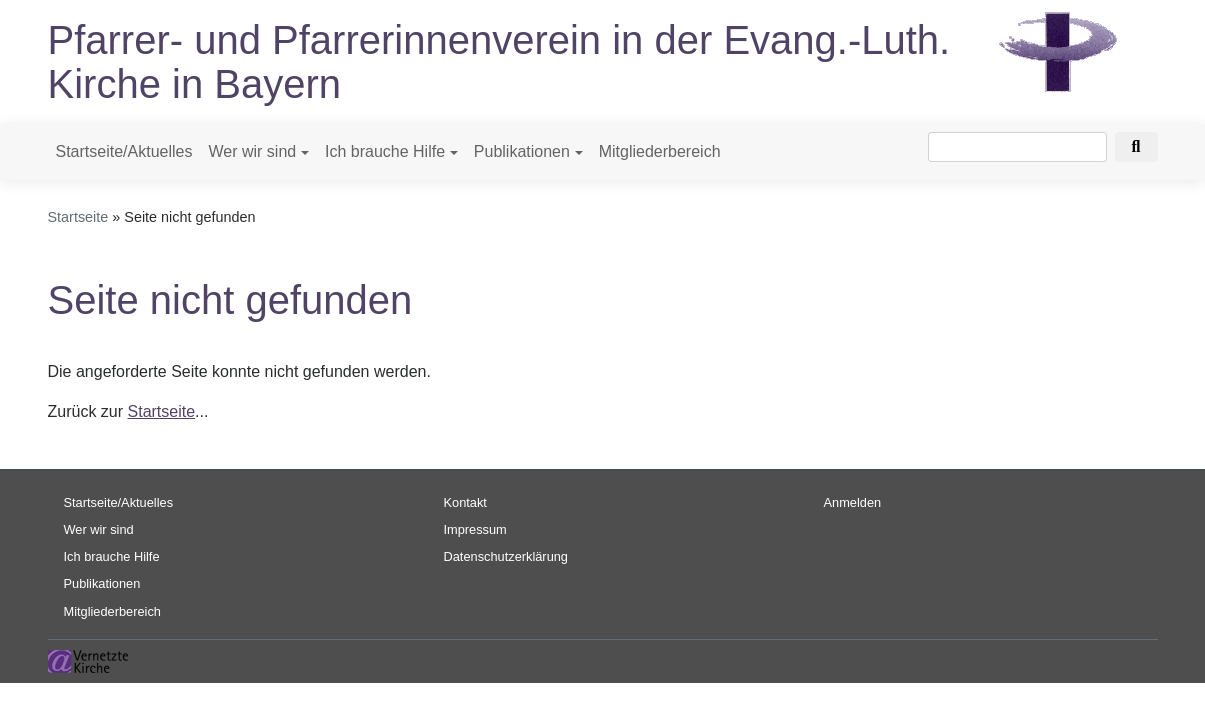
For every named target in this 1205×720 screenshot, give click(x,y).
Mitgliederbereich (660, 151)
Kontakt (465, 502)
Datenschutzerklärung (506, 556)
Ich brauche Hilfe (385, 151)
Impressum (475, 529)
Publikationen (522, 151)
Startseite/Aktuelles (124, 151)
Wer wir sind (252, 151)
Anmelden (853, 502)
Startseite (78, 217)
